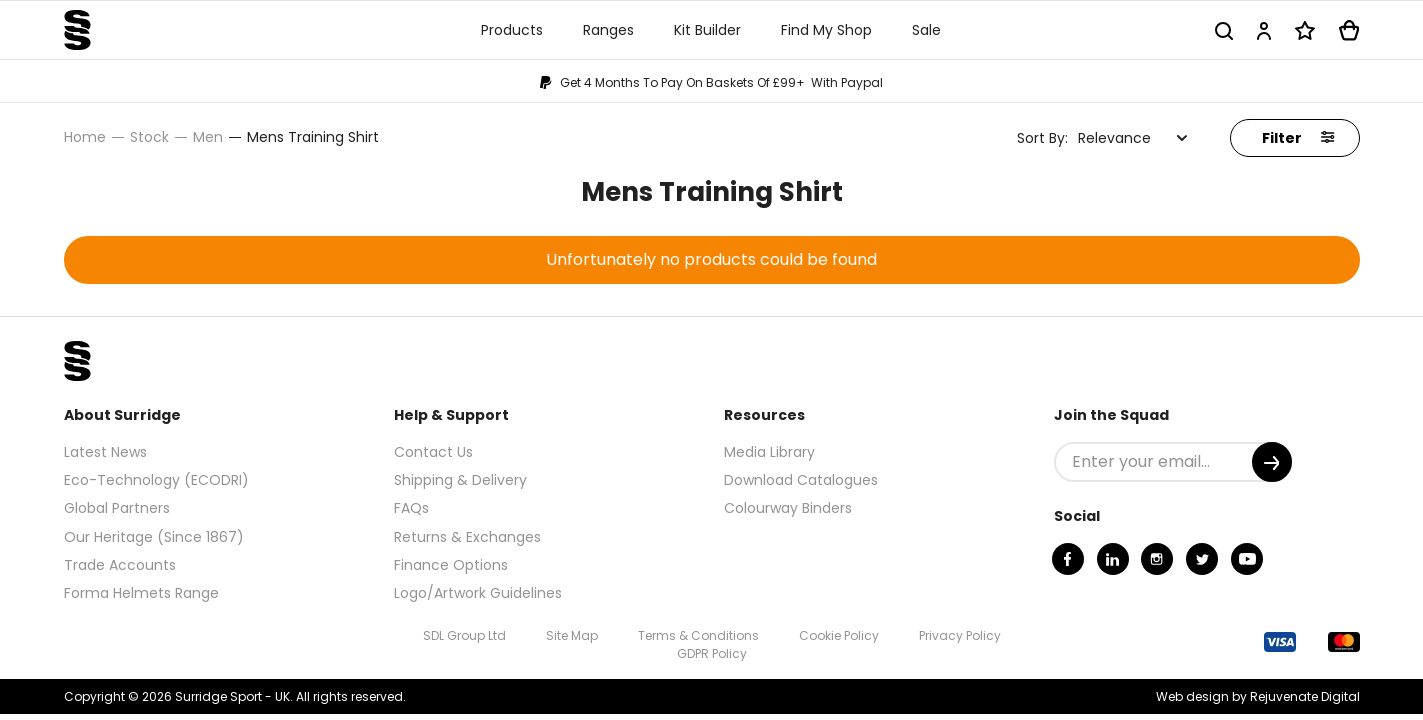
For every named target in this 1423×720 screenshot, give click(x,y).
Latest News (105, 452)
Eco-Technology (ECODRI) (156, 480)
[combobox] (1133, 138)
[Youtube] (1247, 559)
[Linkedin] (1113, 559)
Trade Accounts (120, 565)
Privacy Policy (960, 635)
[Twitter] (1202, 559)
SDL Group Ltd (464, 635)
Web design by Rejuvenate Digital (1258, 696)
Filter (1298, 138)
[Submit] (1272, 462)
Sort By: (1042, 138)
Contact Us (433, 452)
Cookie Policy (839, 635)
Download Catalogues (801, 480)
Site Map (572, 635)
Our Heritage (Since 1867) (154, 537)
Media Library (769, 452)
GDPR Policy (712, 653)
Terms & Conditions (698, 635)
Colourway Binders (788, 508)
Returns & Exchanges (467, 537)
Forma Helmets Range (141, 593)
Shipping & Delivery (460, 480)
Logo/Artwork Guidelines (478, 593)
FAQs (411, 508)
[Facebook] (1068, 559)
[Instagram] (1157, 559)
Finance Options (451, 565)
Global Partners (117, 508)
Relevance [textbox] (1114, 138)
